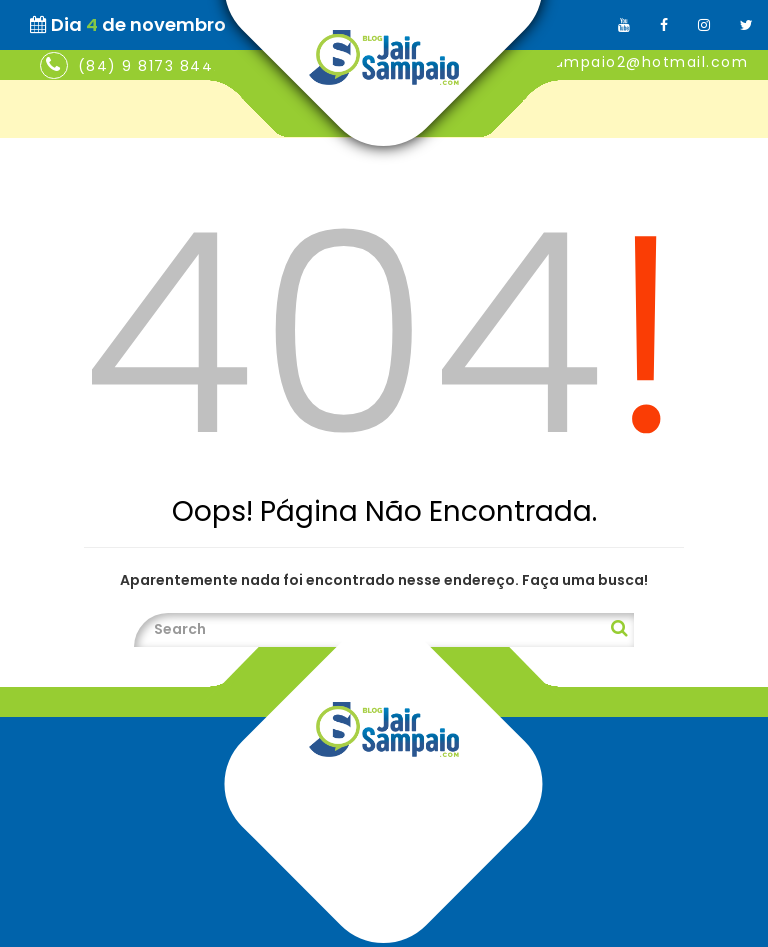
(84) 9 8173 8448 (151, 66)
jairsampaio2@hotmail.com (633, 62)
